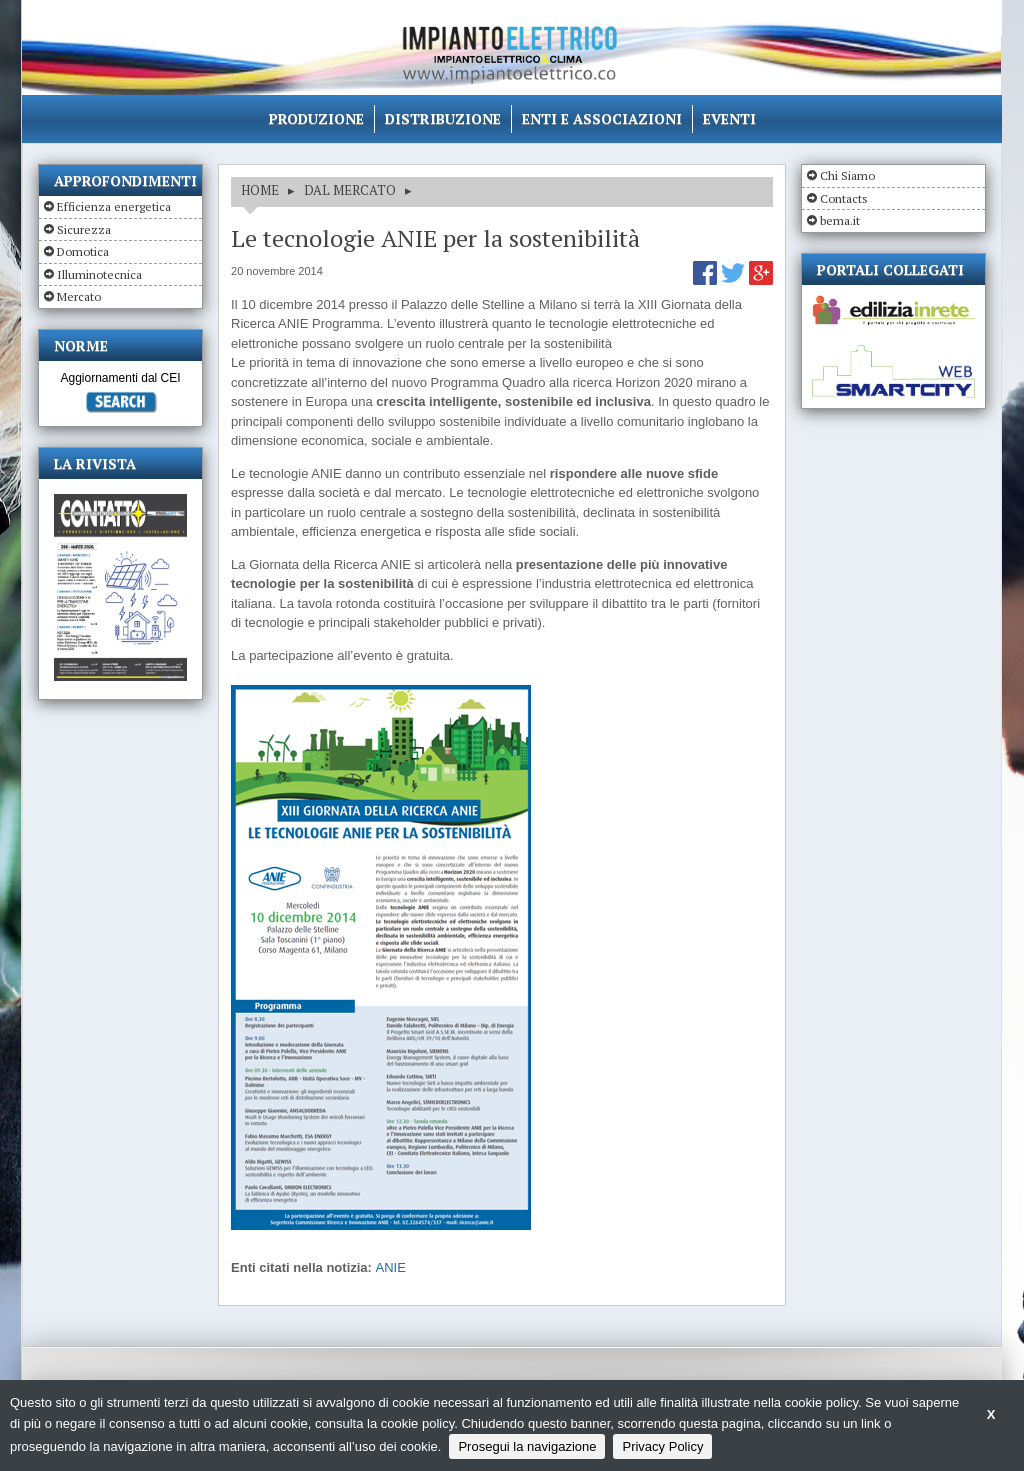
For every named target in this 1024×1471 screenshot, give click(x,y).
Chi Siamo (847, 175)
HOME (260, 190)
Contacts (844, 198)
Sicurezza (84, 229)
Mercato (79, 296)
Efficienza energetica (114, 206)
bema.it (840, 220)
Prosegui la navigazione (527, 1446)
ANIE (391, 1267)
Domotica (83, 251)
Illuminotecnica (99, 274)
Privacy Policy (662, 1446)
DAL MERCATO (350, 190)
